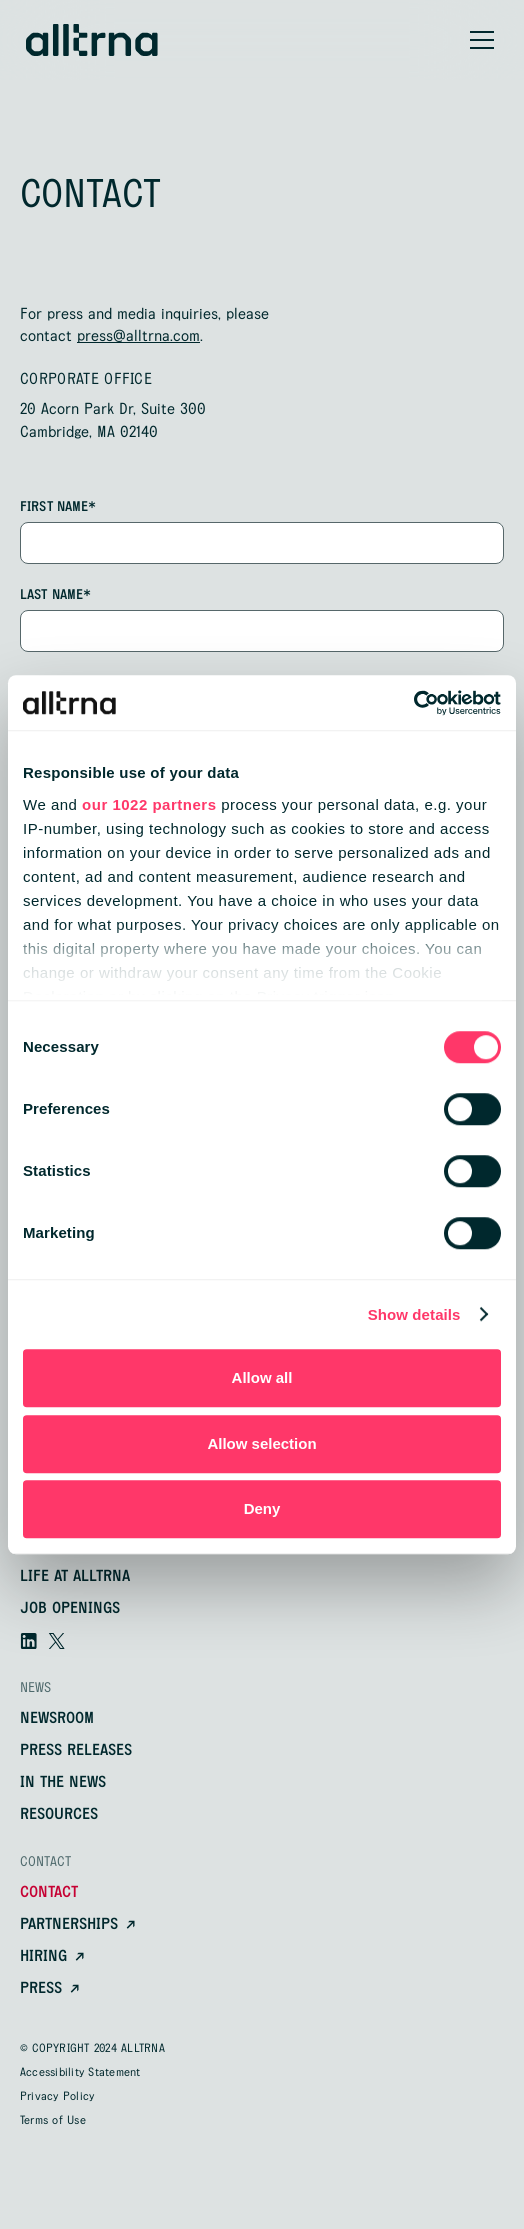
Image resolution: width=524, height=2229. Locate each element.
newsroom (57, 1719)
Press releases (76, 1751)
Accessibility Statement (80, 2073)
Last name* (55, 595)
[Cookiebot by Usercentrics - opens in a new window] (413, 703)
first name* (58, 507)
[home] (92, 40)
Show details (414, 1314)
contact (49, 1893)
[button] (478, 40)
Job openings (70, 1609)
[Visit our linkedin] (28, 1641)
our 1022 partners (149, 804)
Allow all (262, 1377)
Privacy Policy (57, 2097)
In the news (63, 1783)
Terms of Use (53, 2121)
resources (59, 1815)
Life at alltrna (75, 1577)
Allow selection (261, 1443)
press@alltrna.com (138, 336)
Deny (262, 1508)
